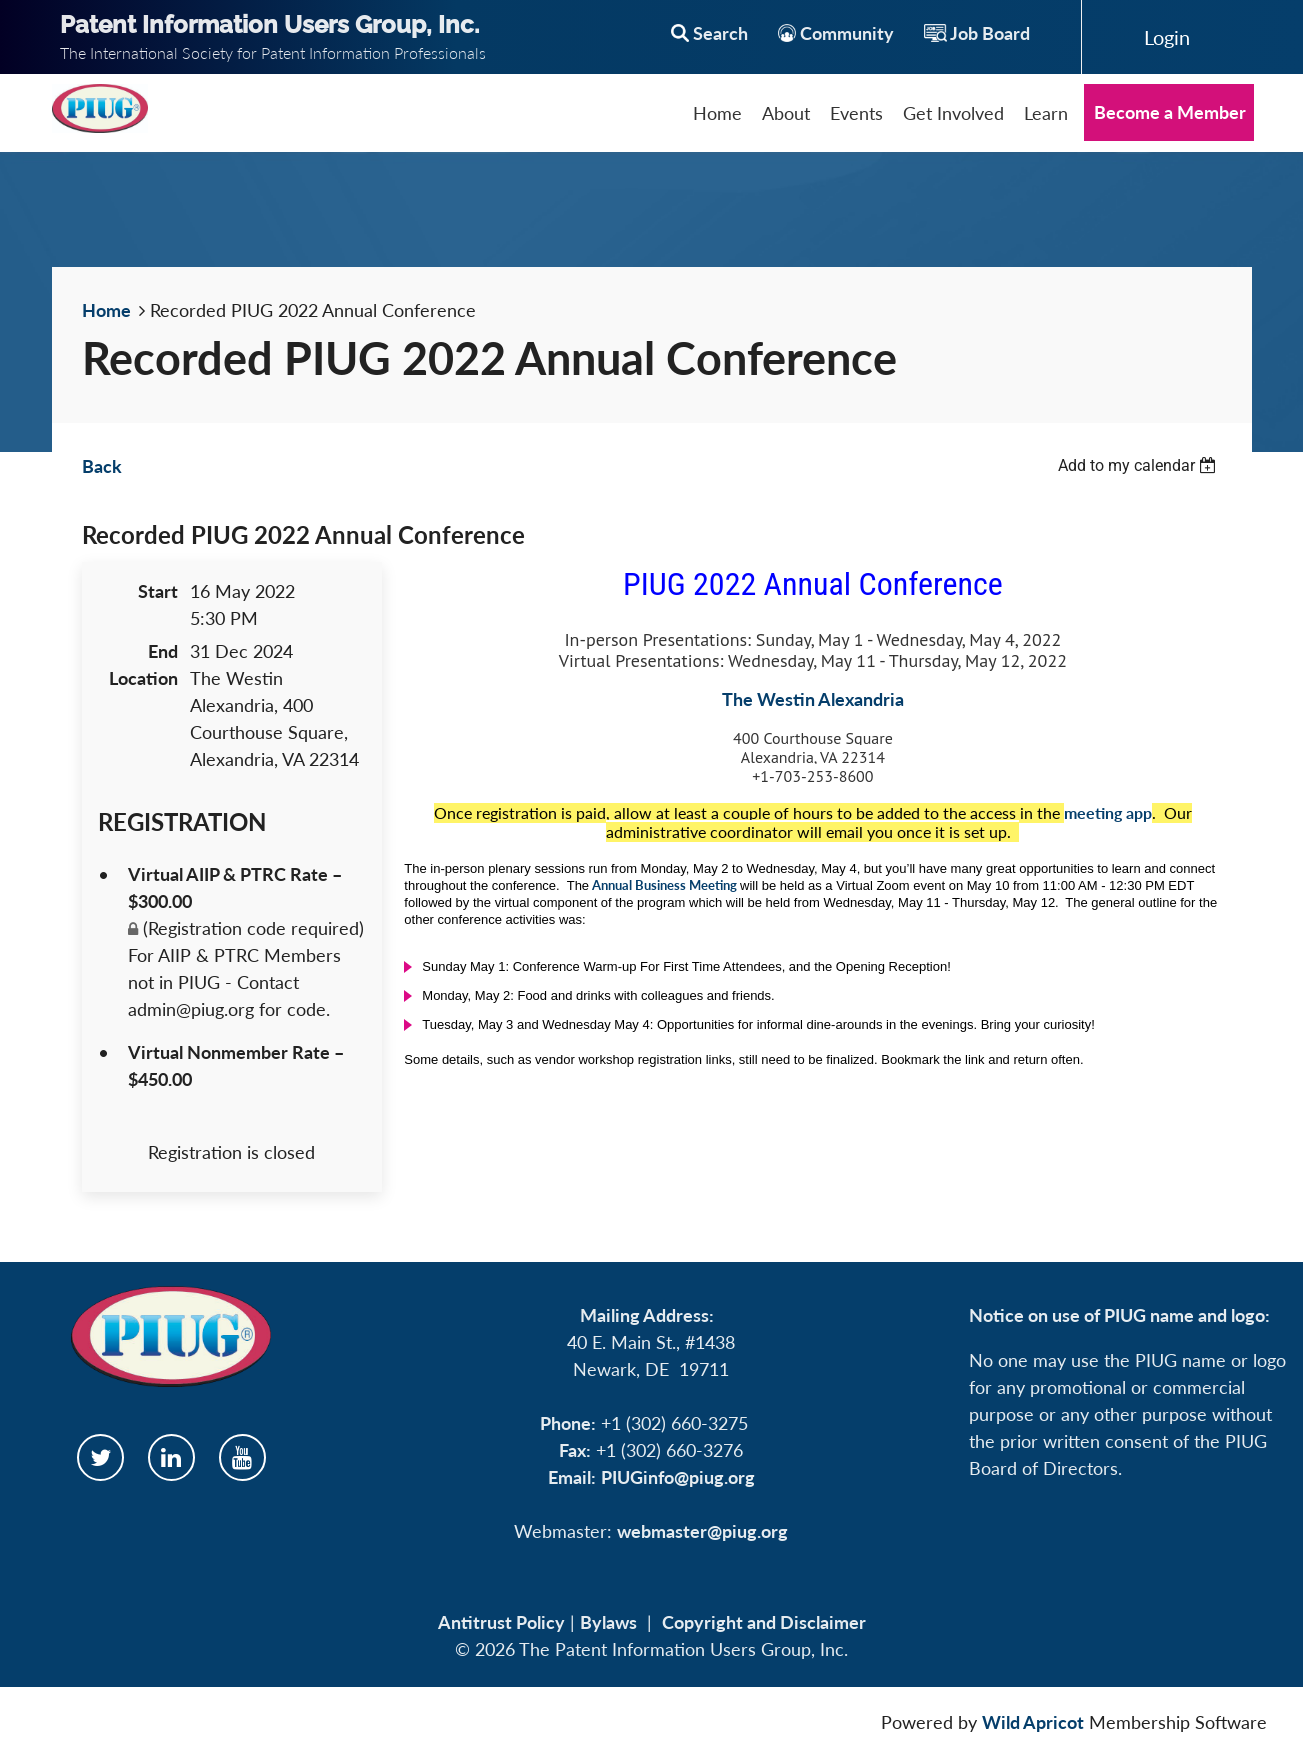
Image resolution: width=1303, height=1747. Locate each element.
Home (106, 310)
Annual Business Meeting (664, 885)
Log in (1167, 37)
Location (143, 678)
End (163, 651)
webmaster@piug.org (702, 1531)
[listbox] (1140, 465)
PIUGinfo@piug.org (678, 1477)
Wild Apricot (1033, 1722)
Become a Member (1170, 112)
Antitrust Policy (501, 1622)
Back (102, 466)
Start (158, 591)
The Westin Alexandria (813, 699)
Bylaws (608, 1622)
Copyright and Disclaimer (764, 1622)
